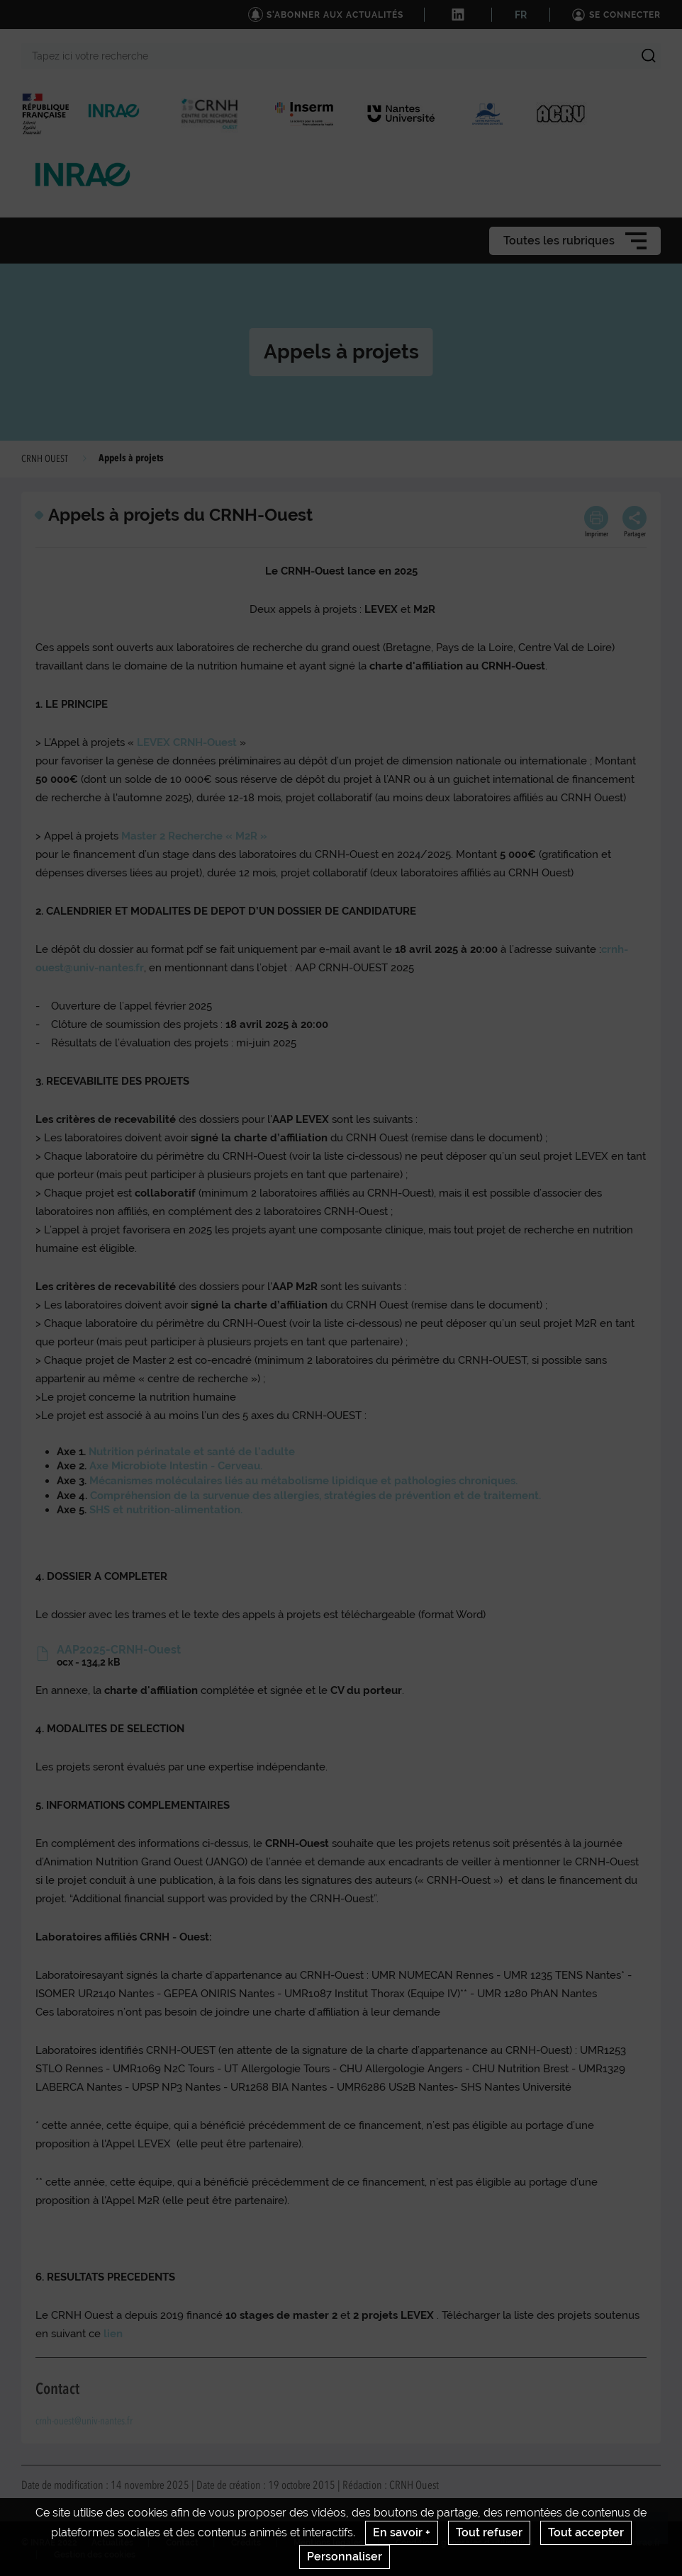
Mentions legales (328, 2543)
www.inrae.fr (635, 2543)
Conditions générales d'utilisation (464, 2543)
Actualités (112, 2543)
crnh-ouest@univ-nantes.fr (84, 2422)
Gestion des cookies (94, 2555)
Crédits (246, 2543)
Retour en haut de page (658, 2534)
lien (113, 2333)
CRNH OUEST (44, 459)
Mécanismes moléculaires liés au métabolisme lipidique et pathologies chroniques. (303, 1480)
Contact (182, 2543)
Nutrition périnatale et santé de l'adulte (192, 1451)
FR (521, 15)
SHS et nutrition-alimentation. (165, 1509)
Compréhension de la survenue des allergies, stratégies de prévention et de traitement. (314, 1495)
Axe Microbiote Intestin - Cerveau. (174, 1465)
